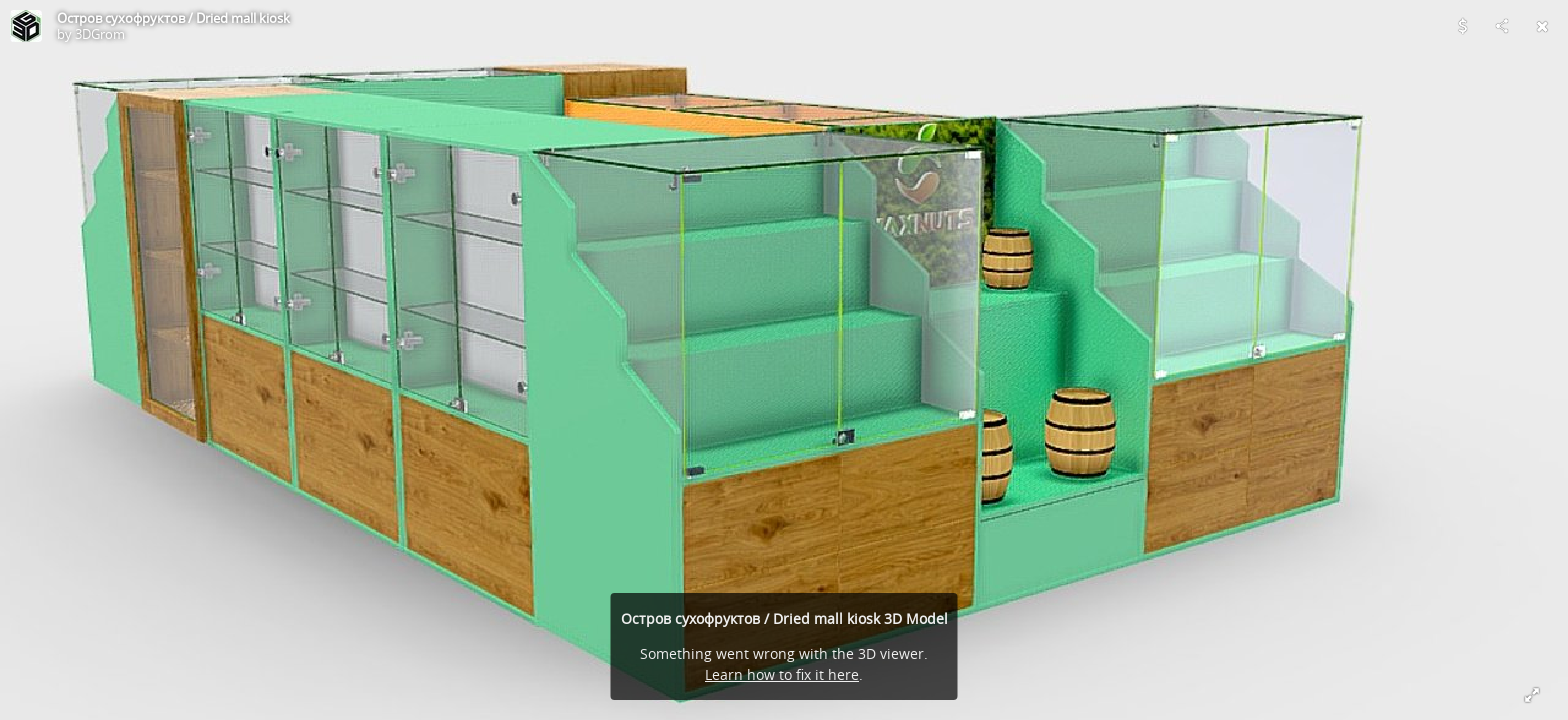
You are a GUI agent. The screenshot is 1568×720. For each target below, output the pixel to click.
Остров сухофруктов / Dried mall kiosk (173, 18)
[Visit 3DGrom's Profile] (26, 26)
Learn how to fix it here (782, 674)
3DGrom (100, 34)
